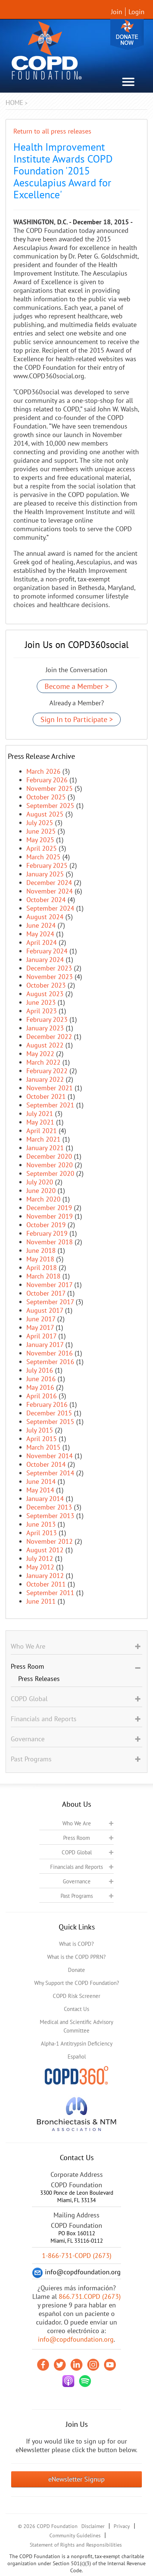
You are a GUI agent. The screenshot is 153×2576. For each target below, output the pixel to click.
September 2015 (50, 1421)
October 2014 (46, 1464)
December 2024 (49, 882)
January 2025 (45, 874)
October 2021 (46, 1096)
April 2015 (41, 1438)
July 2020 (39, 1182)
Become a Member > (77, 686)
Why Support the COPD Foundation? (76, 1982)
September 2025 (50, 805)
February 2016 (47, 1404)
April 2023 (41, 1011)
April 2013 (41, 1532)
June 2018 (41, 1250)
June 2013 (41, 1524)
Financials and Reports (76, 1866)
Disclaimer (93, 2526)
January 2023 (45, 1028)
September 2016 (50, 1361)
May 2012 (40, 1567)
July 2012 (39, 1558)
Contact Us (76, 2008)
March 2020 (43, 1199)
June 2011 (41, 1601)
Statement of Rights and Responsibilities (76, 2544)
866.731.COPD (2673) (90, 2296)
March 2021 (43, 1139)
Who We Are (76, 1823)
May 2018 (40, 1259)
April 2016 (41, 1396)
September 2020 (50, 1173)
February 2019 (47, 1233)
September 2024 (50, 908)
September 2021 (50, 1105)
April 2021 (41, 1130)
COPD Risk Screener (76, 1995)
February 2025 (47, 865)
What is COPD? (76, 1943)
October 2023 (46, 985)
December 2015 (49, 1413)
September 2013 (50, 1515)
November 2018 (49, 1242)
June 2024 (41, 925)
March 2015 (43, 1447)
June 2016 (41, 1378)
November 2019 (49, 1216)
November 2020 (49, 1165)
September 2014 (50, 1473)
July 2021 (39, 1113)
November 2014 (49, 1455)
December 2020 (49, 1156)
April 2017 (41, 1336)
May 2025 (40, 839)
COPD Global (77, 1852)
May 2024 (40, 934)
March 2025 (43, 857)
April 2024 (41, 942)
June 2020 (41, 1190)
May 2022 (40, 1053)
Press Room (76, 1837)
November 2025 (49, 788)
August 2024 (45, 916)
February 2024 (47, 951)
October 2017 (45, 1293)
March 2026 (43, 771)
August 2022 (45, 1045)
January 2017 (45, 1344)
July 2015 (39, 1430)
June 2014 (41, 1481)
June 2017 (40, 1319)
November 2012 (49, 1541)
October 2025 (46, 797)
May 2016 (40, 1387)
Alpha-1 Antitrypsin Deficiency (77, 2043)
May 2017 (40, 1327)
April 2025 (41, 848)
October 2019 (46, 1224)
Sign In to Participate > (76, 719)
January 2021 (45, 1147)
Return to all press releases (52, 131)
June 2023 (41, 1002)
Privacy (122, 2526)
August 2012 (45, 1550)
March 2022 (43, 1062)
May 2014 (40, 1490)
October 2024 (46, 899)
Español (77, 2056)
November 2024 (49, 891)
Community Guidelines (75, 2535)
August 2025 (45, 814)
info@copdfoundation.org (76, 2339)
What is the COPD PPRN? (76, 1956)
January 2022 (45, 1079)
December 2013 (49, 1507)
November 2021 (49, 1088)
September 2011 (50, 1592)
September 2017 (50, 1301)
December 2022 (49, 1036)
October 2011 (46, 1584)
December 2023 (49, 968)
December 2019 (49, 1207)
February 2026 (47, 780)
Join (116, 11)
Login (136, 11)
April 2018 (41, 1267)
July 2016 (39, 1370)
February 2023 (47, 1019)
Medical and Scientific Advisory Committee (76, 2026)
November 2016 (49, 1353)
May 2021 (40, 1122)
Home (14, 102)
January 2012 (45, 1575)
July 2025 (39, 822)
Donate (127, 34)
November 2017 (49, 1284)
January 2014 (45, 1498)
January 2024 (45, 959)
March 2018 (43, 1276)
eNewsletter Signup (76, 2479)
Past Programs (77, 1895)
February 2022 (47, 1070)
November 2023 (49, 976)
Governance (77, 1881)
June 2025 (41, 831)
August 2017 (44, 1310)
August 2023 (45, 993)
